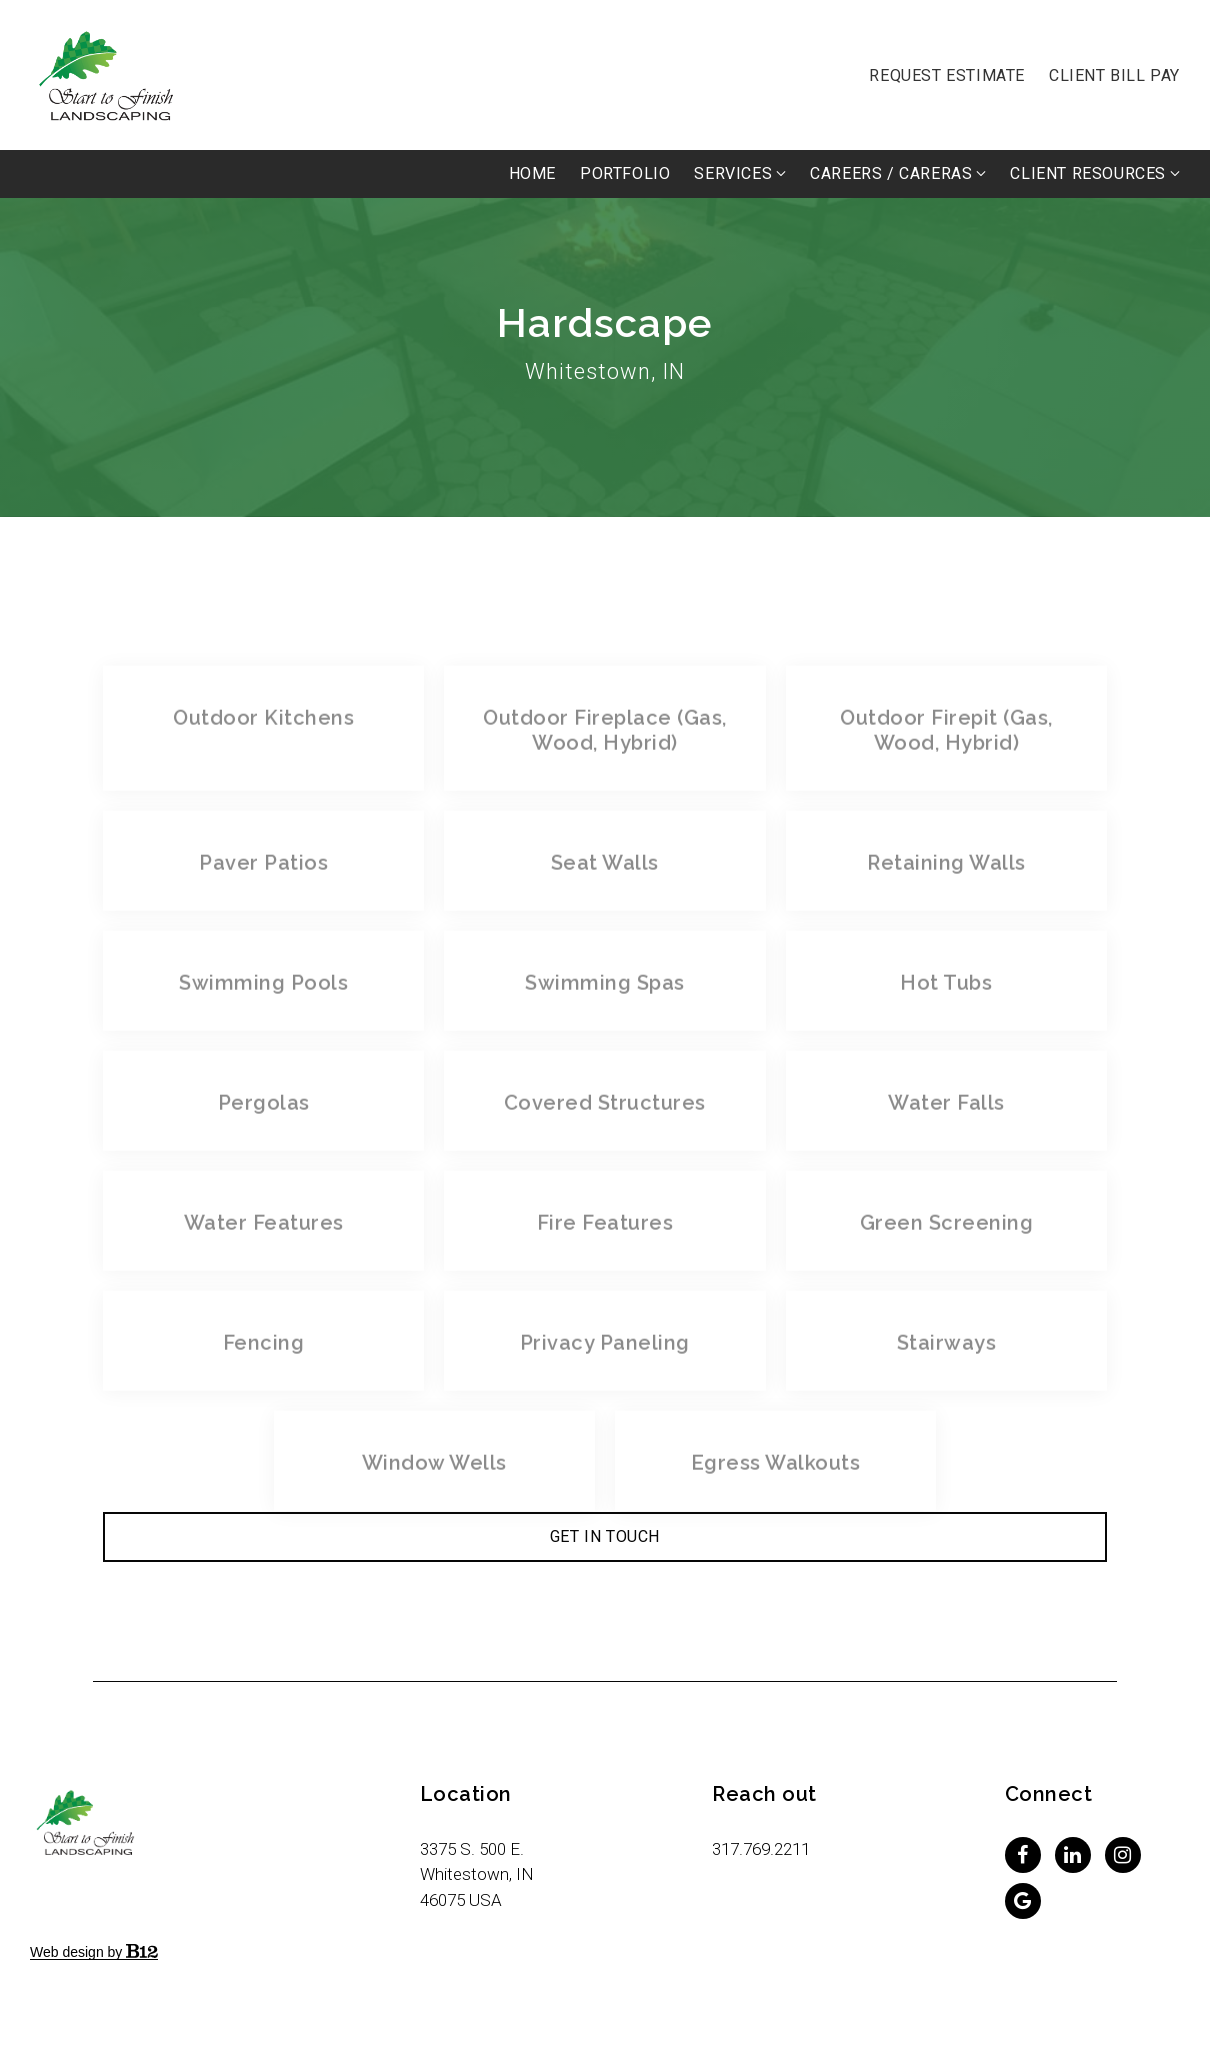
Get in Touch (605, 1536)
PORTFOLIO (625, 173)
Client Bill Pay (1114, 75)
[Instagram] (1123, 1855)
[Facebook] (1023, 1855)
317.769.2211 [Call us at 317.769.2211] (761, 1849)
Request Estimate (947, 75)
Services (733, 173)
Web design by (94, 1952)
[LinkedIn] (1073, 1855)
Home (532, 173)
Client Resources (1088, 173)
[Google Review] (1023, 1901)
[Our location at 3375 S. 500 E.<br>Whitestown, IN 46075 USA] (477, 1874)
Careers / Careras (891, 173)
